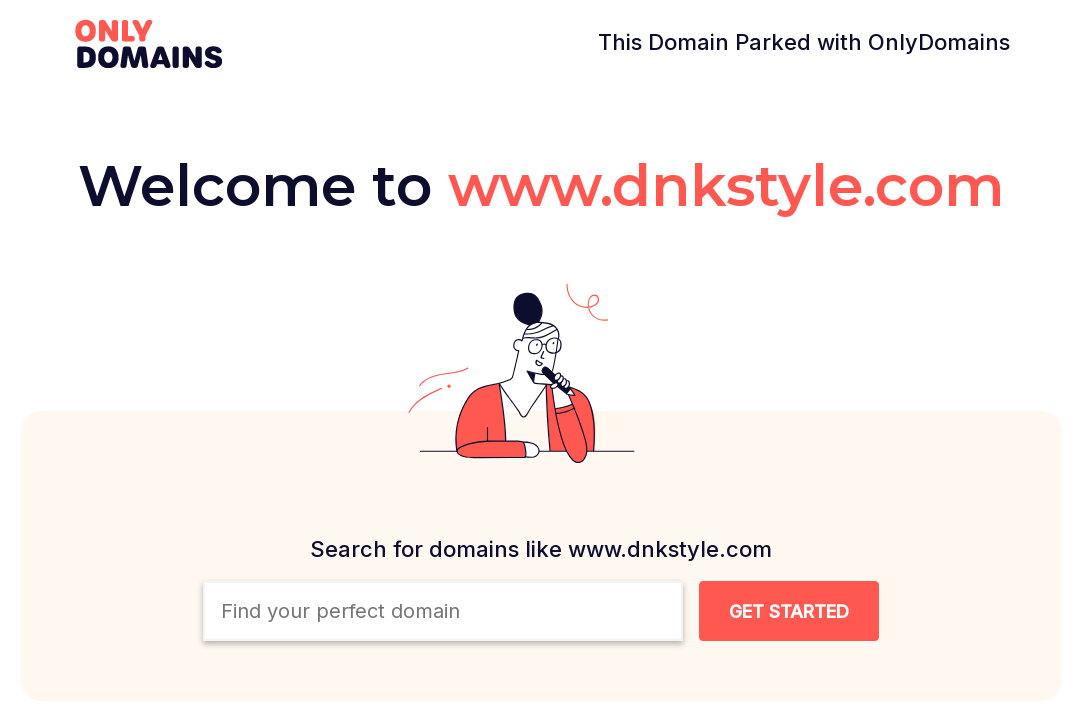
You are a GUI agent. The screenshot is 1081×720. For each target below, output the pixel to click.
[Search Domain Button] (789, 611)
